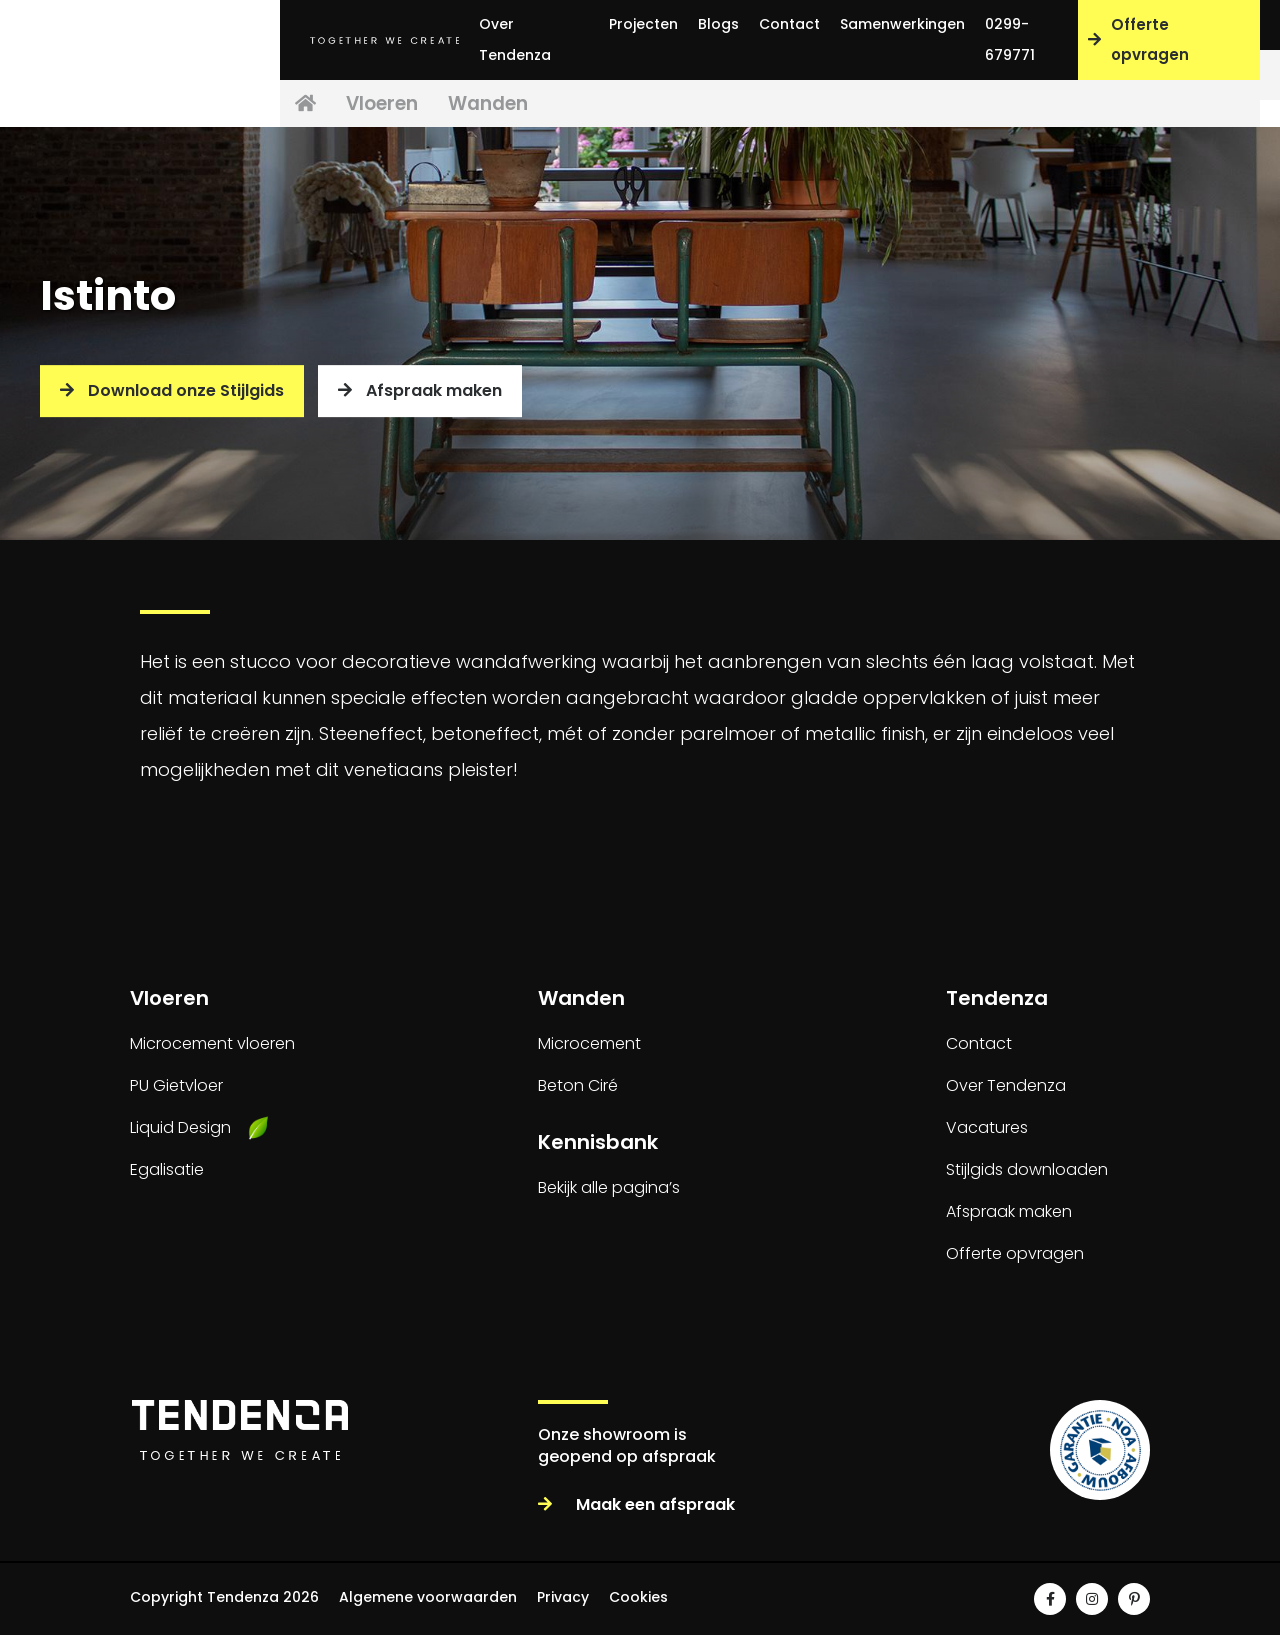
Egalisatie (167, 1169)
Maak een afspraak (636, 1504)
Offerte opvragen (1138, 39)
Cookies (638, 1597)
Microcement (589, 1043)
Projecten (643, 24)
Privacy (563, 1597)
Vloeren (417, 104)
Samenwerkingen (902, 24)
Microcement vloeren (212, 1043)
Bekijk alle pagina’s (609, 1187)
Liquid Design (180, 1127)
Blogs (718, 24)
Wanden (541, 104)
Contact (789, 24)
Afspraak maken (420, 390)
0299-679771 (1010, 39)
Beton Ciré (578, 1085)
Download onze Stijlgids (172, 390)
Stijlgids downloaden (1027, 1169)
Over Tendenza (515, 39)
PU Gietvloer (176, 1085)
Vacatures (987, 1127)
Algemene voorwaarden (428, 1597)
